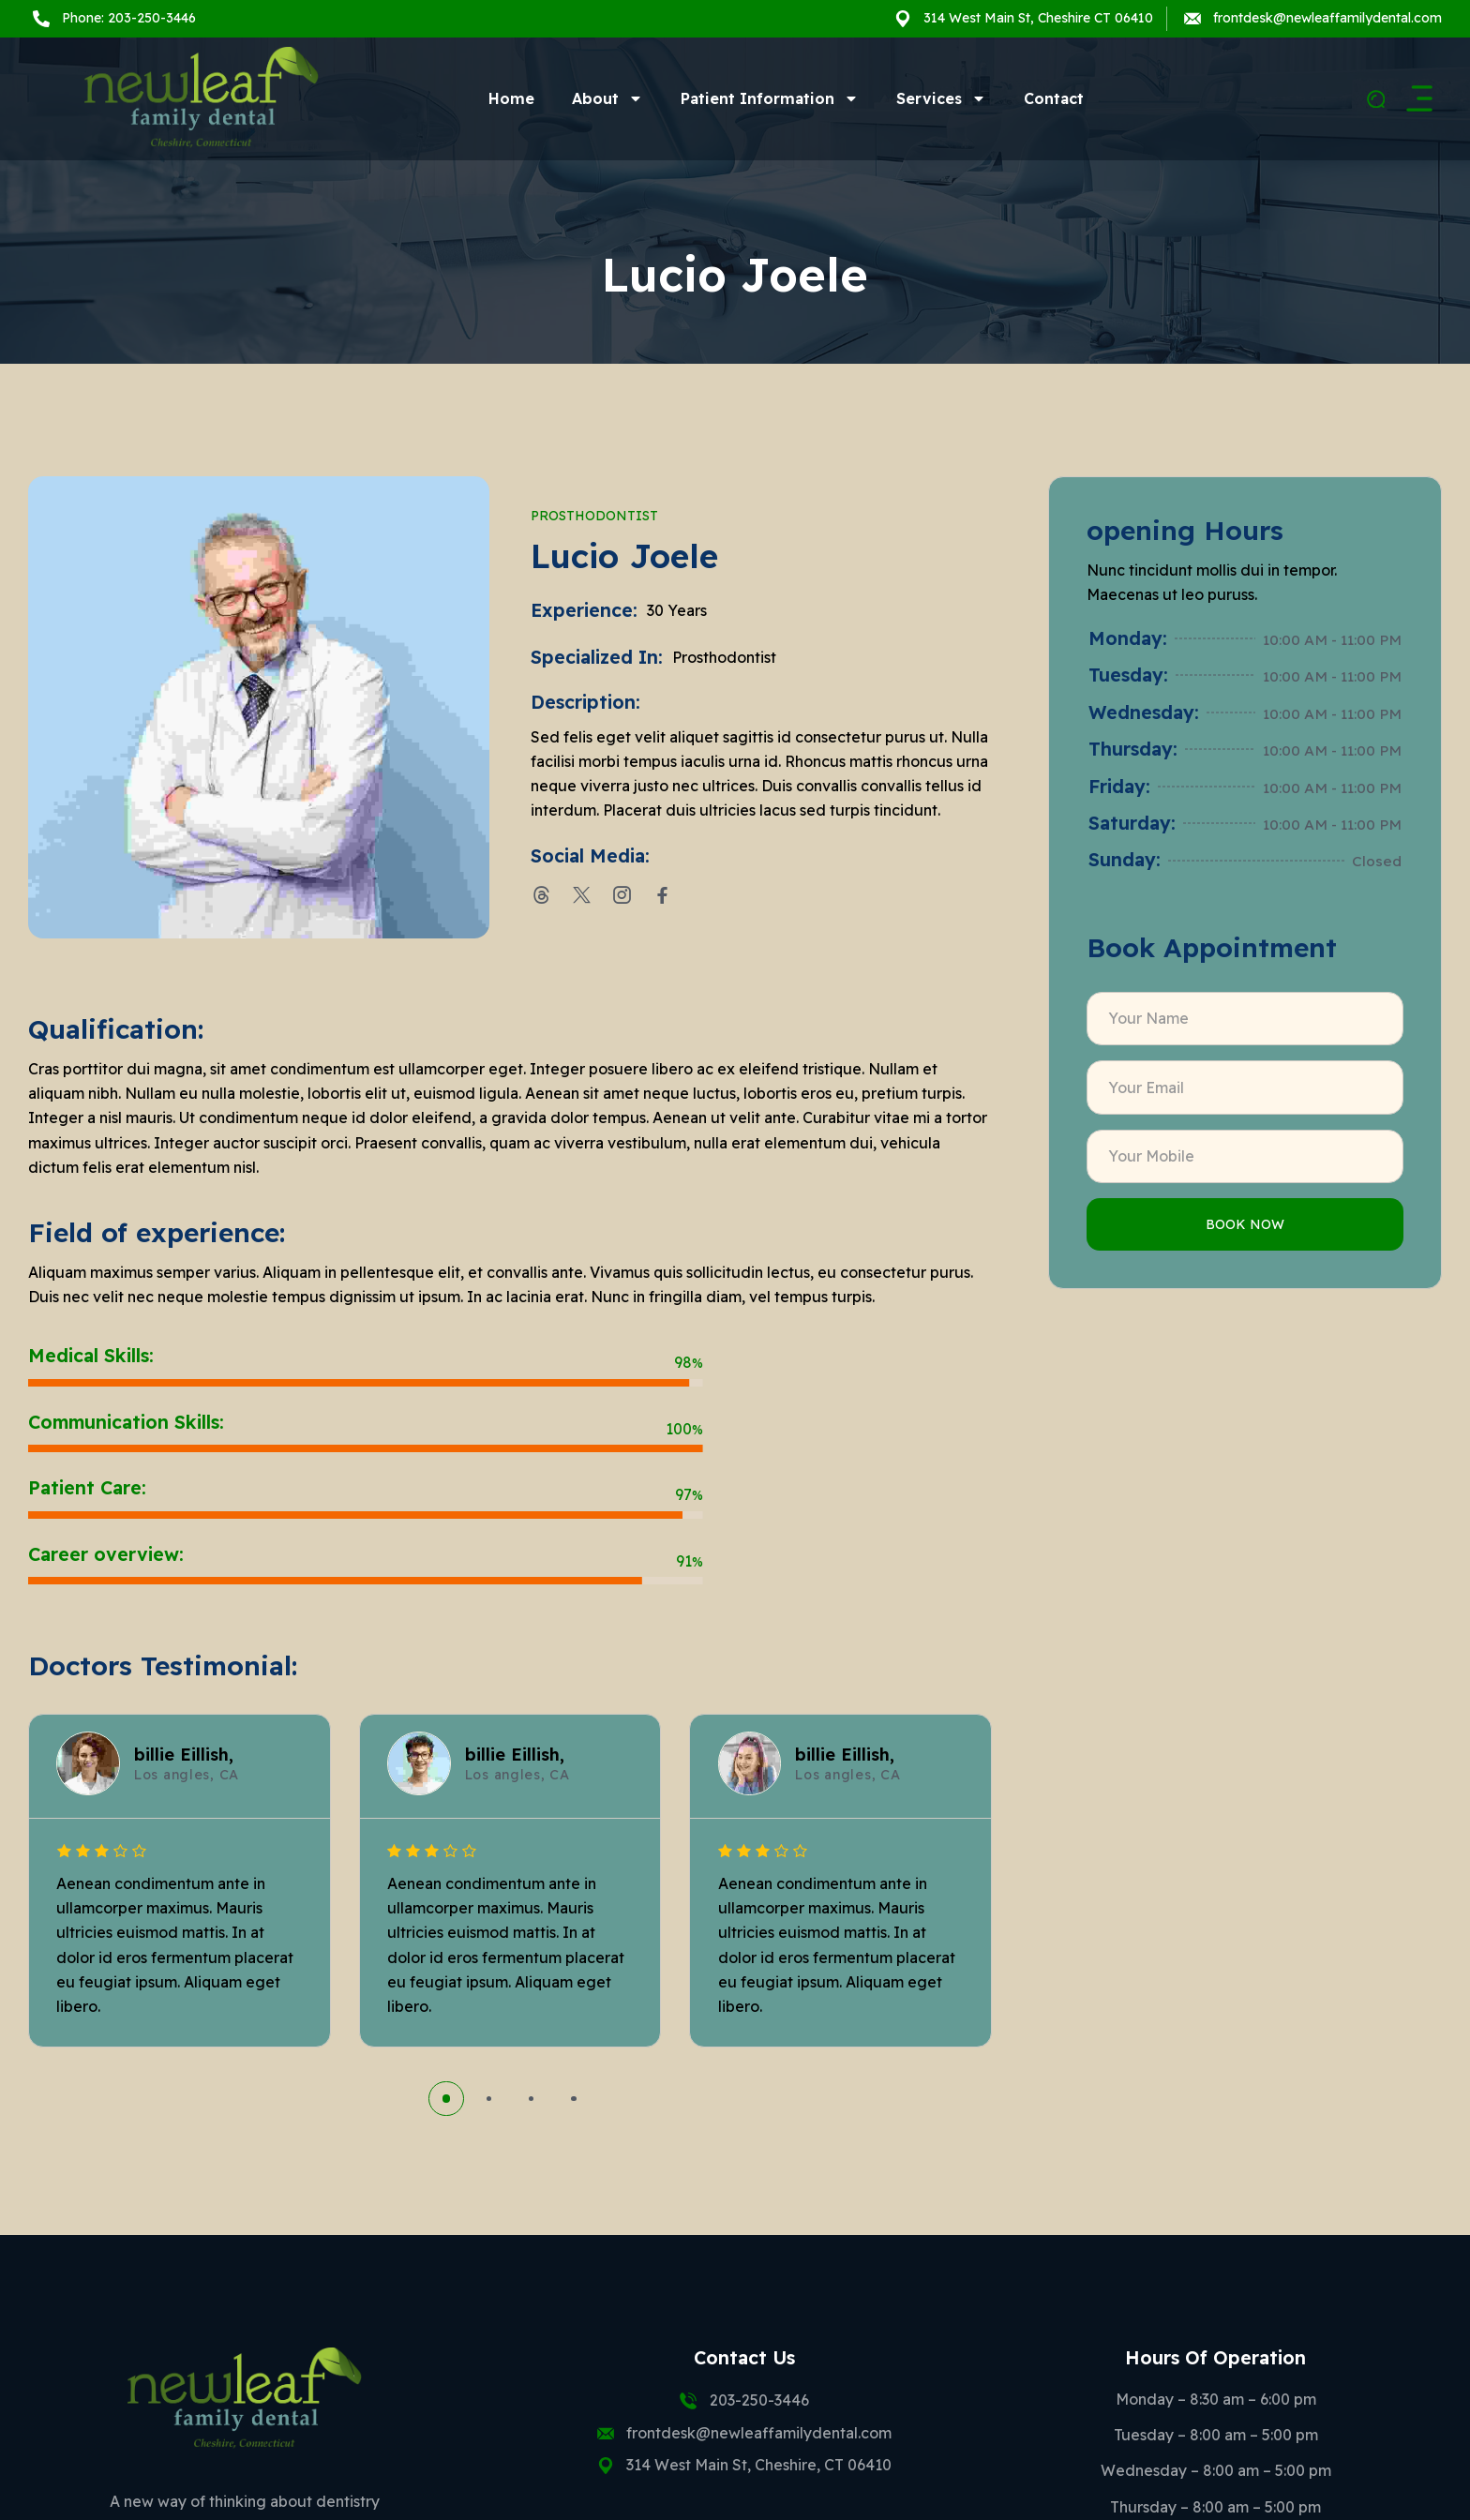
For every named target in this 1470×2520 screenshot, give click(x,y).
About (607, 98)
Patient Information (770, 98)
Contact (1054, 98)
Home (511, 98)
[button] (445, 2098)
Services (941, 98)
